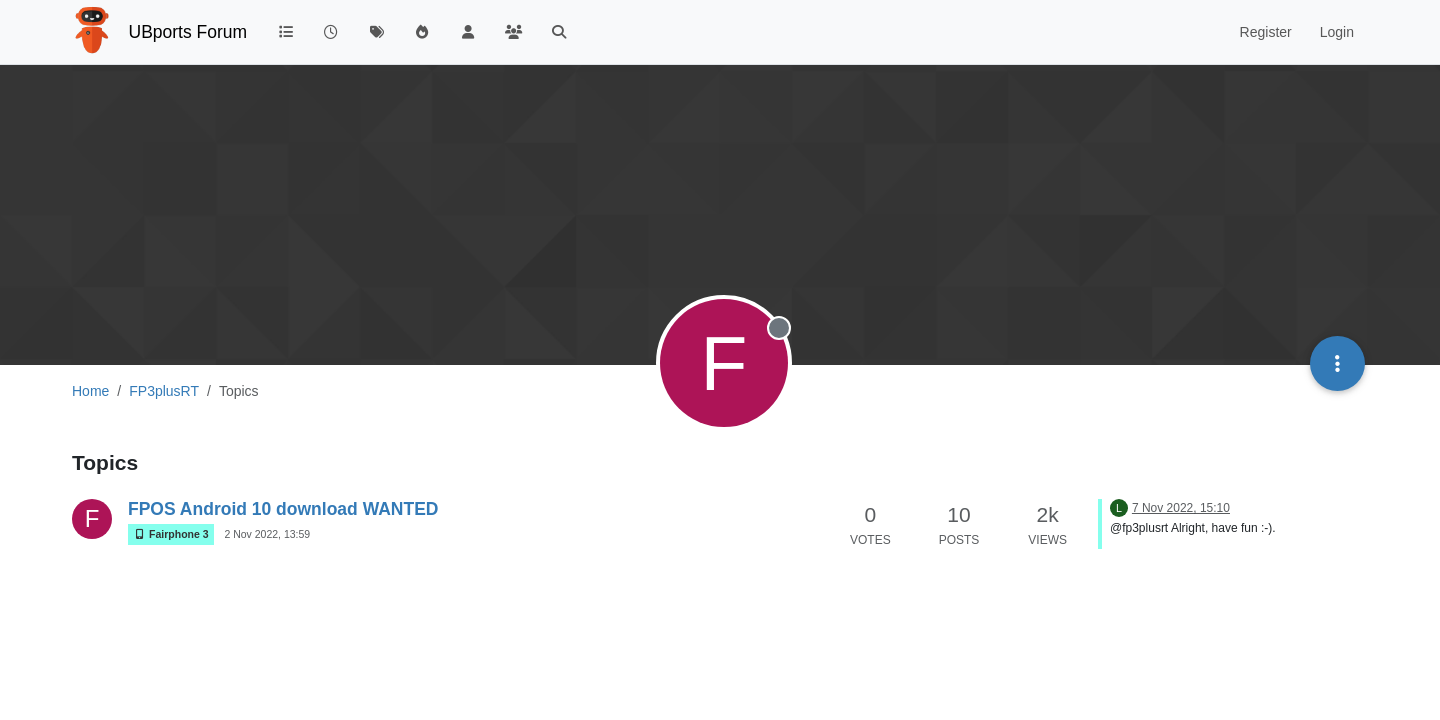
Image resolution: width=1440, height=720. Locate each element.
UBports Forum (188, 32)
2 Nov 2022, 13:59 (267, 534)
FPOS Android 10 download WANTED (283, 509)
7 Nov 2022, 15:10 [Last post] (1181, 508)
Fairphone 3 (171, 534)
